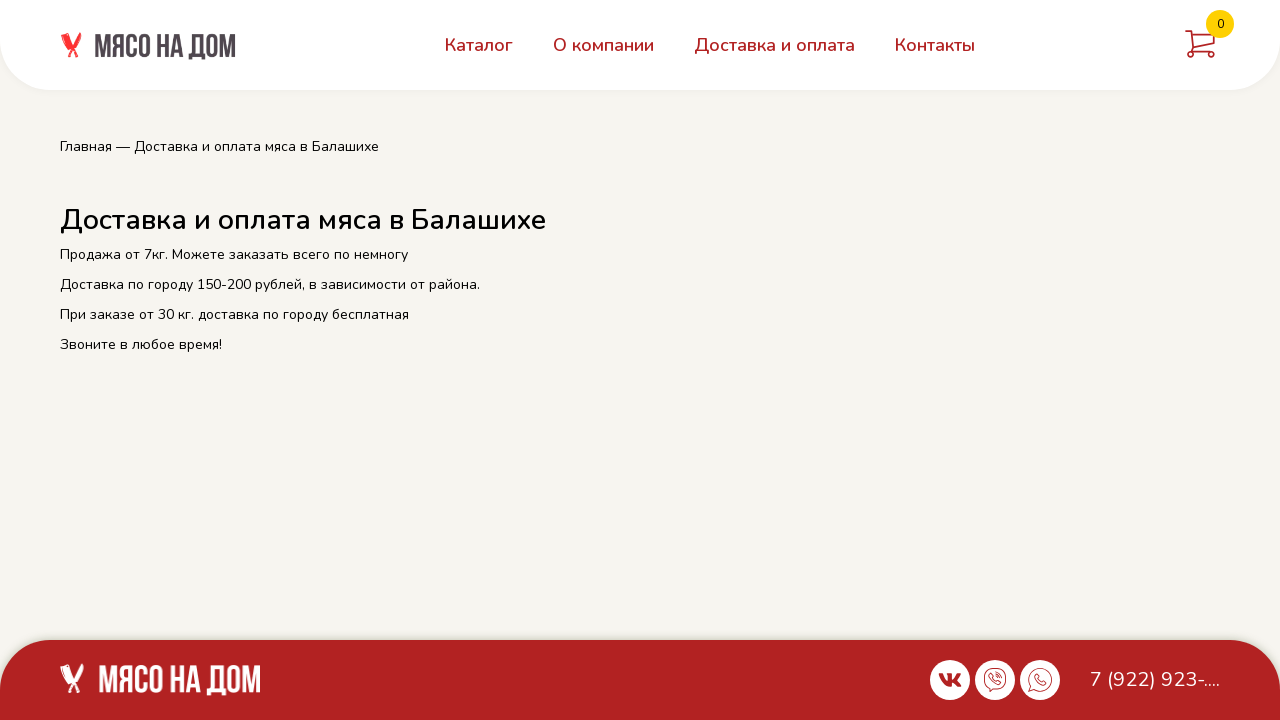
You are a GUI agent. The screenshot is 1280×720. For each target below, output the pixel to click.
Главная (86, 146)
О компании (603, 45)
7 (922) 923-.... (1155, 679)
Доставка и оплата (774, 45)
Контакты (935, 45)
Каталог (479, 45)
